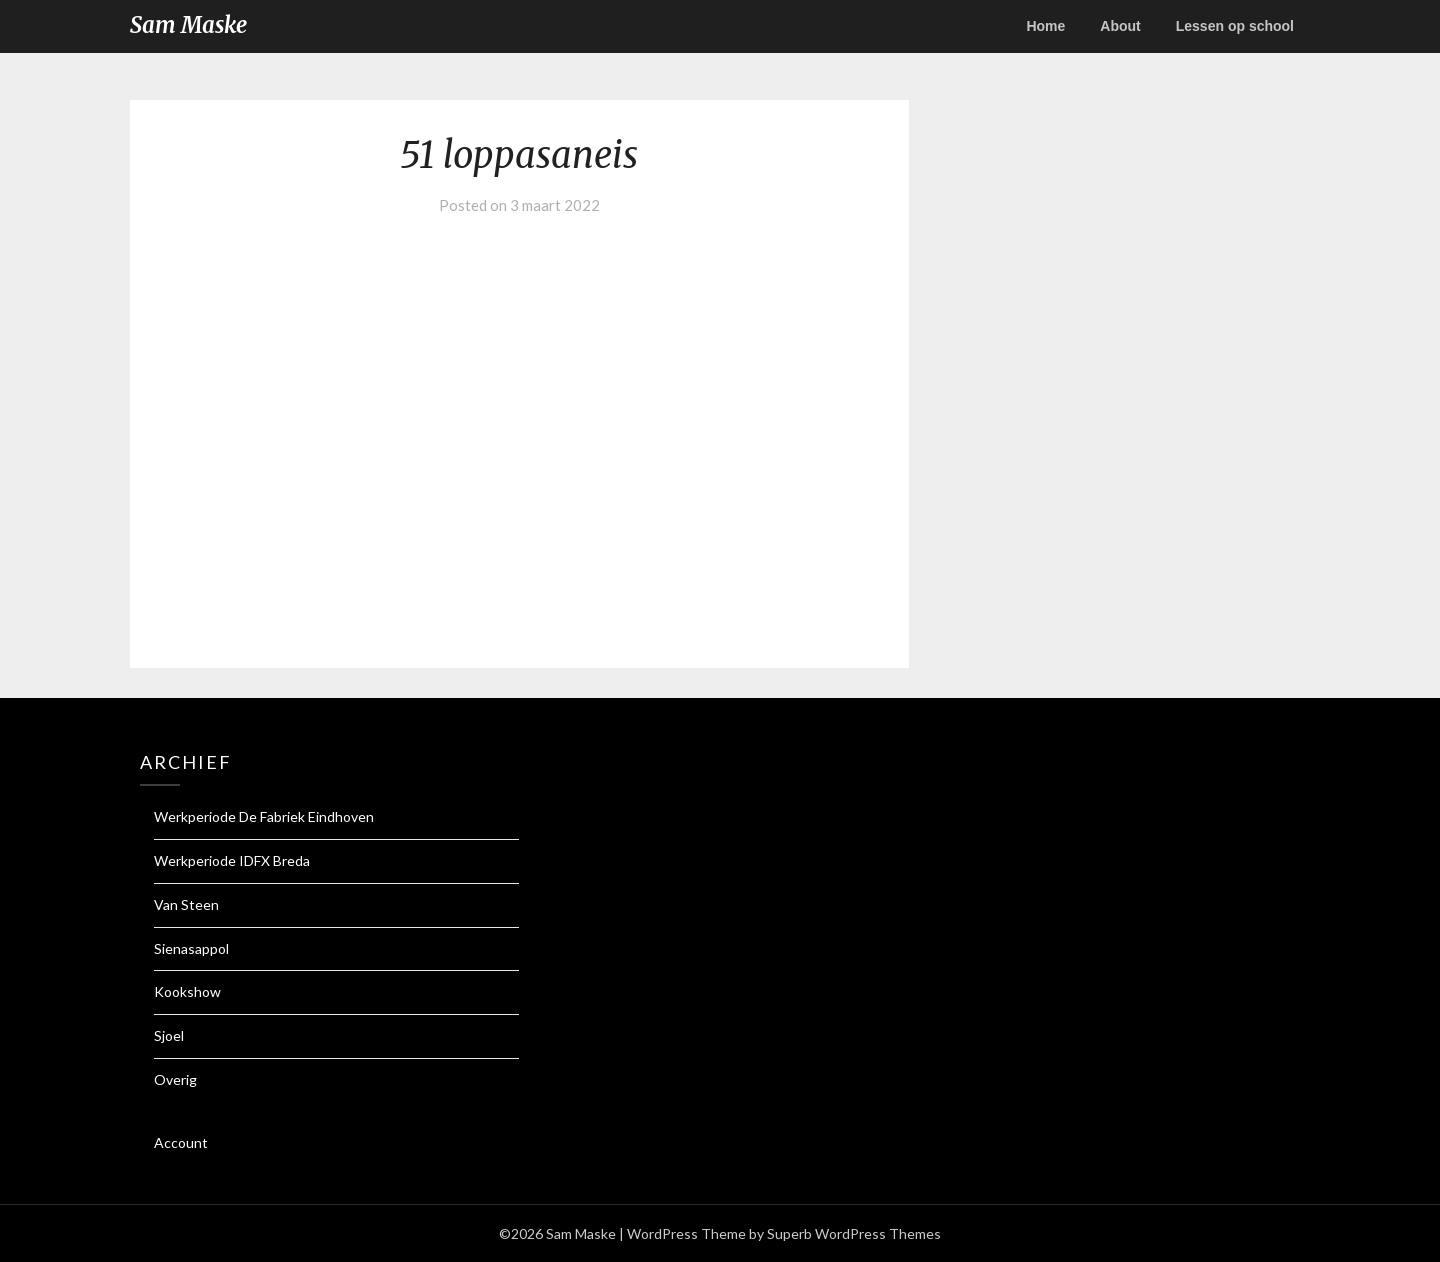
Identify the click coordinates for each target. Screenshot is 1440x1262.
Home (1045, 26)
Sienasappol (191, 948)
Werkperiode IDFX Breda (232, 860)
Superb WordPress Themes (854, 1233)
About (1120, 26)
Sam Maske (188, 25)
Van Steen (186, 904)
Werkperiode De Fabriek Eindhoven (264, 816)
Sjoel (169, 1035)
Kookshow (187, 991)
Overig (175, 1079)
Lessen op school (1235, 26)
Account (181, 1142)
